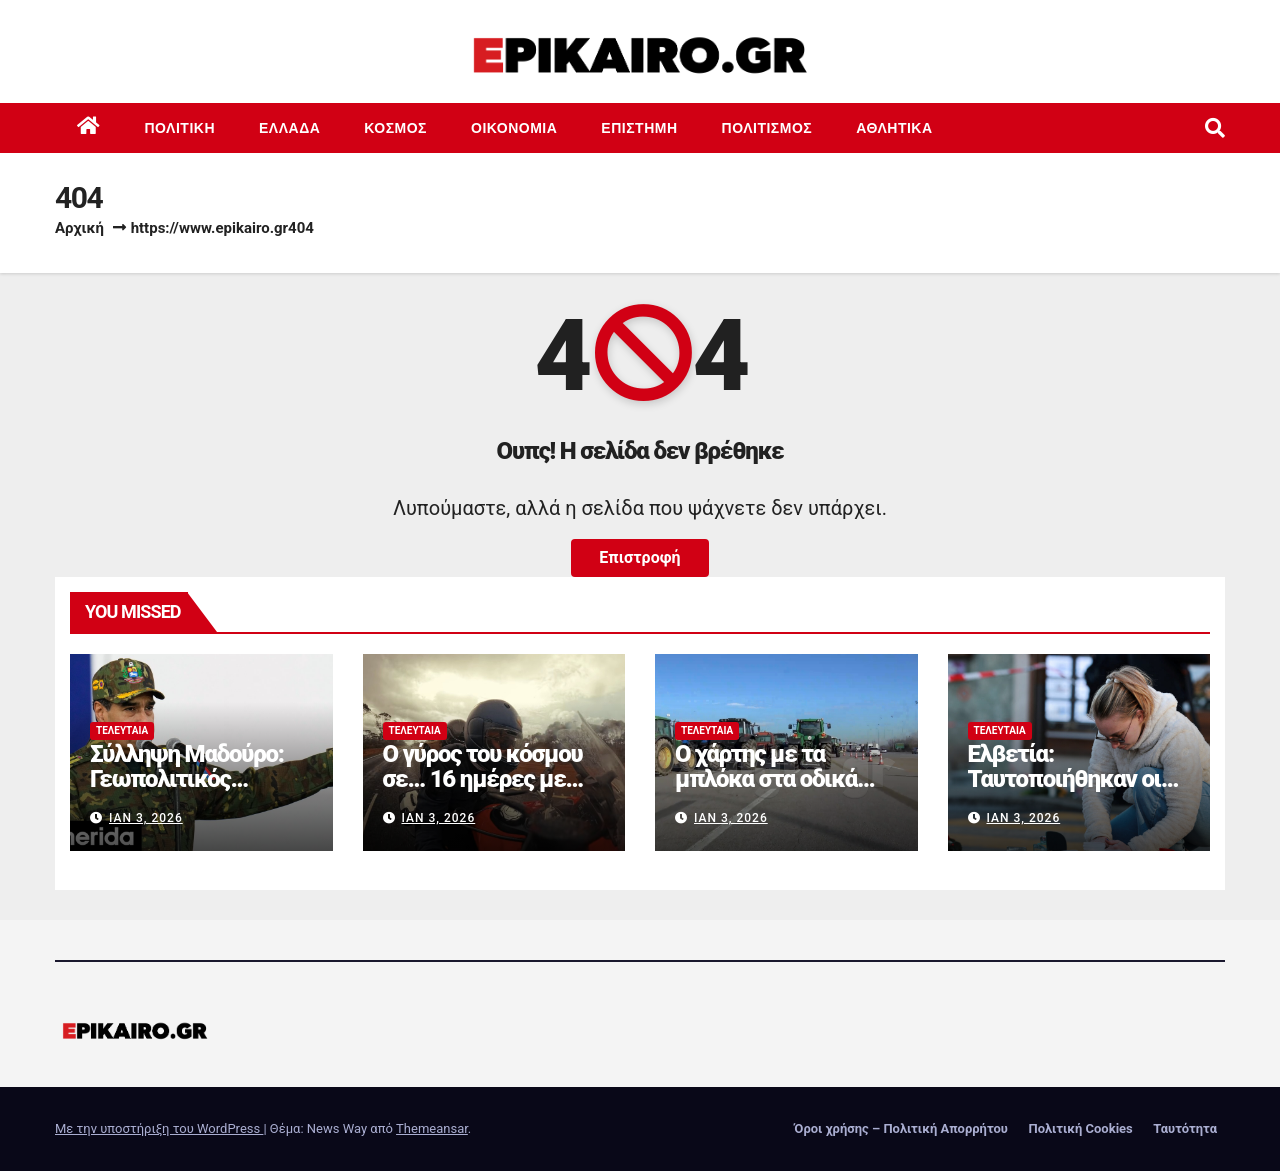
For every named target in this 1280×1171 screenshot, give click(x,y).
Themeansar (432, 1128)
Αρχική (79, 228)
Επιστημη (639, 128)
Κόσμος (395, 128)
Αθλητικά (894, 128)
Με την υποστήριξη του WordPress (159, 1128)
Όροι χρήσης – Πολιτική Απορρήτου (901, 1128)
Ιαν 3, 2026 (146, 818)
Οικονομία (514, 128)
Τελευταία (122, 730)
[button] (1215, 128)
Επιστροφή (639, 557)
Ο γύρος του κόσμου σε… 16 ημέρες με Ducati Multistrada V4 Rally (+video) (488, 791)
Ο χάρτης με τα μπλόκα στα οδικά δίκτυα (766, 779)
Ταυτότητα (1185, 1128)
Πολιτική (180, 128)
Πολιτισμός (767, 128)
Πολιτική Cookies (1080, 1128)
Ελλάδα (289, 128)
